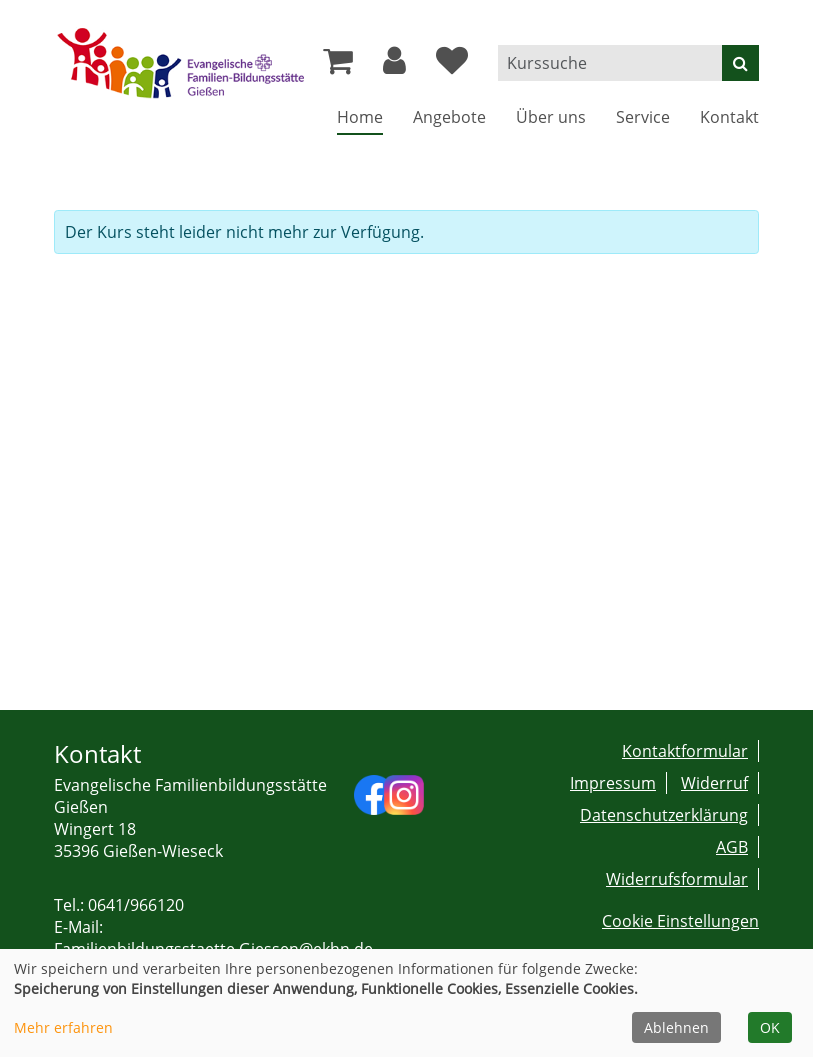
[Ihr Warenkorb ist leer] (338, 66)
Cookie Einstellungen (680, 921)
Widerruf (714, 783)
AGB (732, 847)
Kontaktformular (685, 751)
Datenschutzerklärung (664, 815)
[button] (394, 66)
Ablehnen (676, 1027)
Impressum (613, 783)
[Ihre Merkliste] (452, 66)
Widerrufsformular (677, 879)
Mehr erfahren (63, 1027)
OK (770, 1027)
